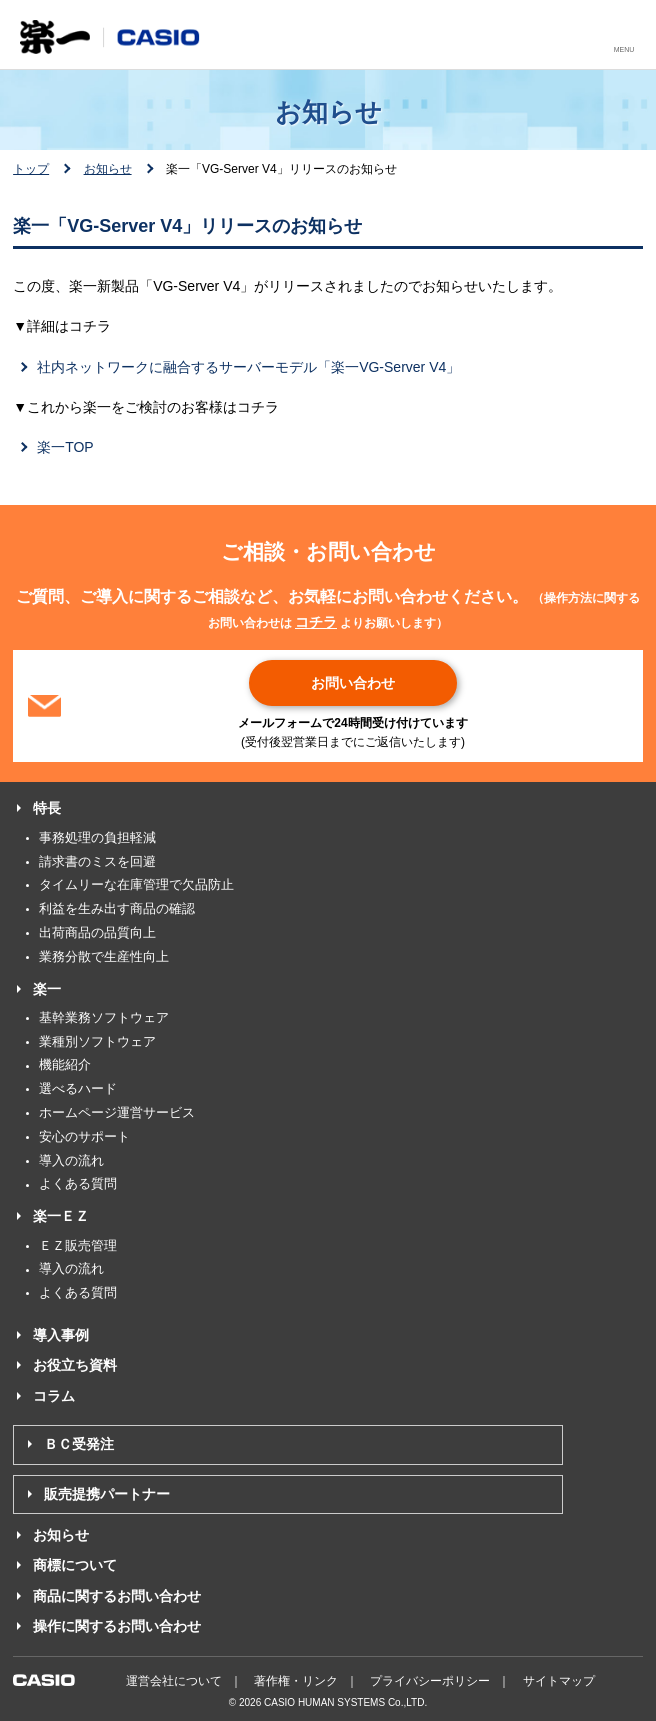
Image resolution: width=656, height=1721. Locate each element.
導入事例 (61, 1335)
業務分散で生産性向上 (104, 956)
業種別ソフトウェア (97, 1041)
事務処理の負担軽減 (97, 837)
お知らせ (108, 169)
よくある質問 (78, 1183)
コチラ (316, 622)
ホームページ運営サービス (117, 1112)
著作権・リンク (296, 1681)
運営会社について (174, 1681)
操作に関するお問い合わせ (117, 1626)
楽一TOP (65, 447)
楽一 (47, 989)
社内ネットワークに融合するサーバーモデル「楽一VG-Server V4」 (248, 367)
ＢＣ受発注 (79, 1444)
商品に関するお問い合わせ (117, 1596)
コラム (54, 1396)
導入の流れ (71, 1160)
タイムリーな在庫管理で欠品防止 (136, 884)
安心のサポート (84, 1136)
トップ (31, 169)
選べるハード (78, 1088)
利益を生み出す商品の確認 (117, 908)
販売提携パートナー (107, 1494)
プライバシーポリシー (430, 1681)
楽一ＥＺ (61, 1216)
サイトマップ (559, 1681)
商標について (75, 1565)
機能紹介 (65, 1064)
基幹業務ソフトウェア (104, 1017)
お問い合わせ (353, 683)
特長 (47, 808)
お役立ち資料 (75, 1365)
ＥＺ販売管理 (78, 1245)
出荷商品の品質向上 (97, 932)
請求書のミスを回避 (97, 861)
